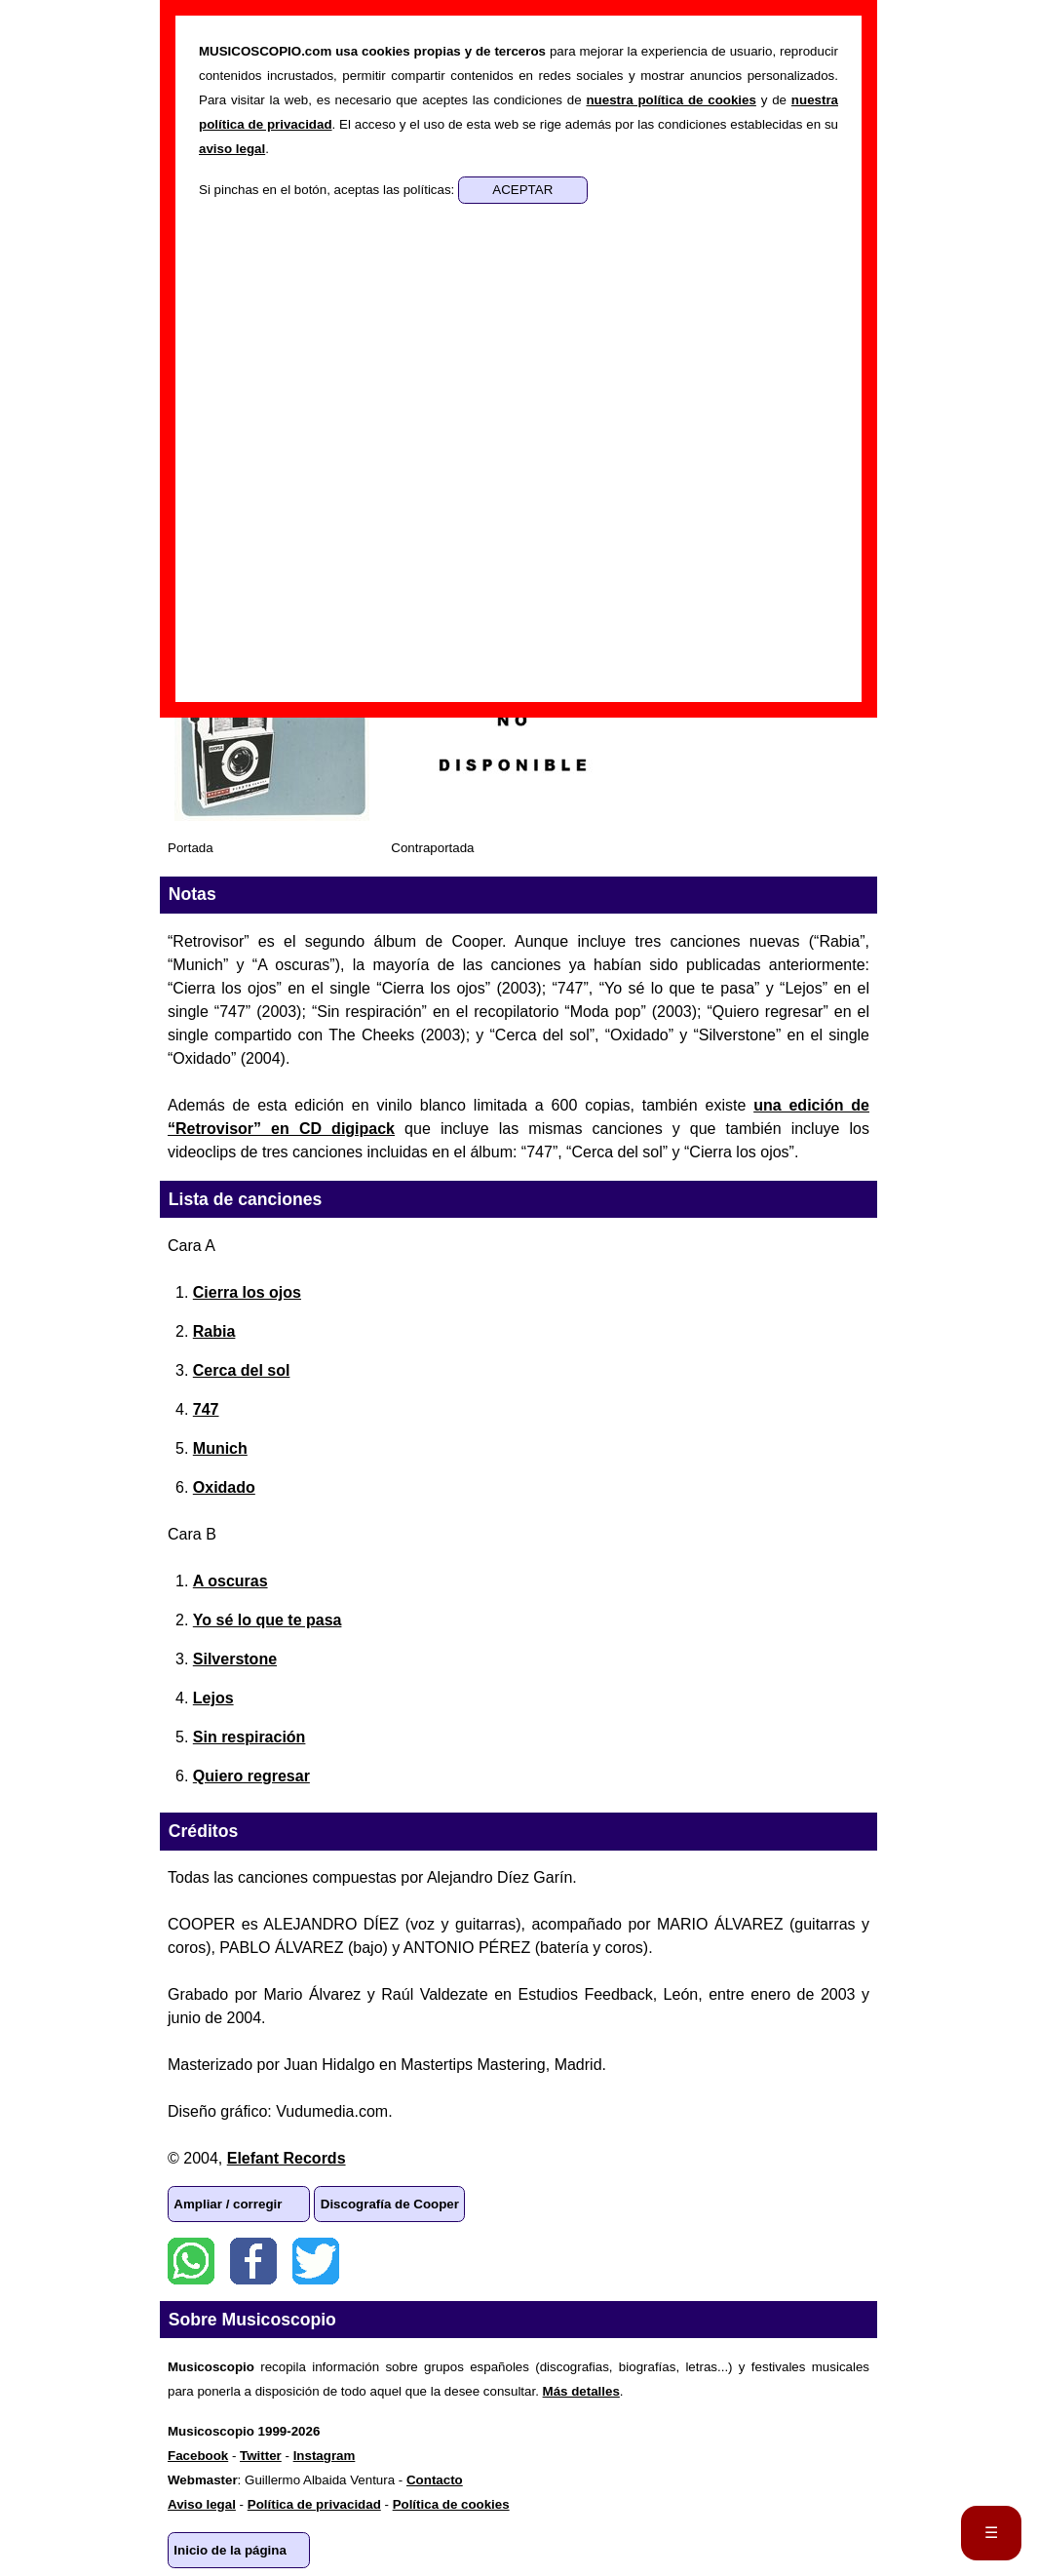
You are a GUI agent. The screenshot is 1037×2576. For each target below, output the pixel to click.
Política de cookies (451, 2504)
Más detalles (581, 2391)
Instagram (324, 2455)
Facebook (253, 2261)
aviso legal (232, 148)
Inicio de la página (230, 2550)
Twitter (315, 2261)
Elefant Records (286, 2158)
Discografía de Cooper (390, 2204)
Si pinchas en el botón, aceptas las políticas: (328, 189)
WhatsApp (191, 2261)
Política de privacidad (314, 2504)
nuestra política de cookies (670, 100)
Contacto (434, 2480)
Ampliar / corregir (227, 2204)
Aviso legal (202, 2504)
